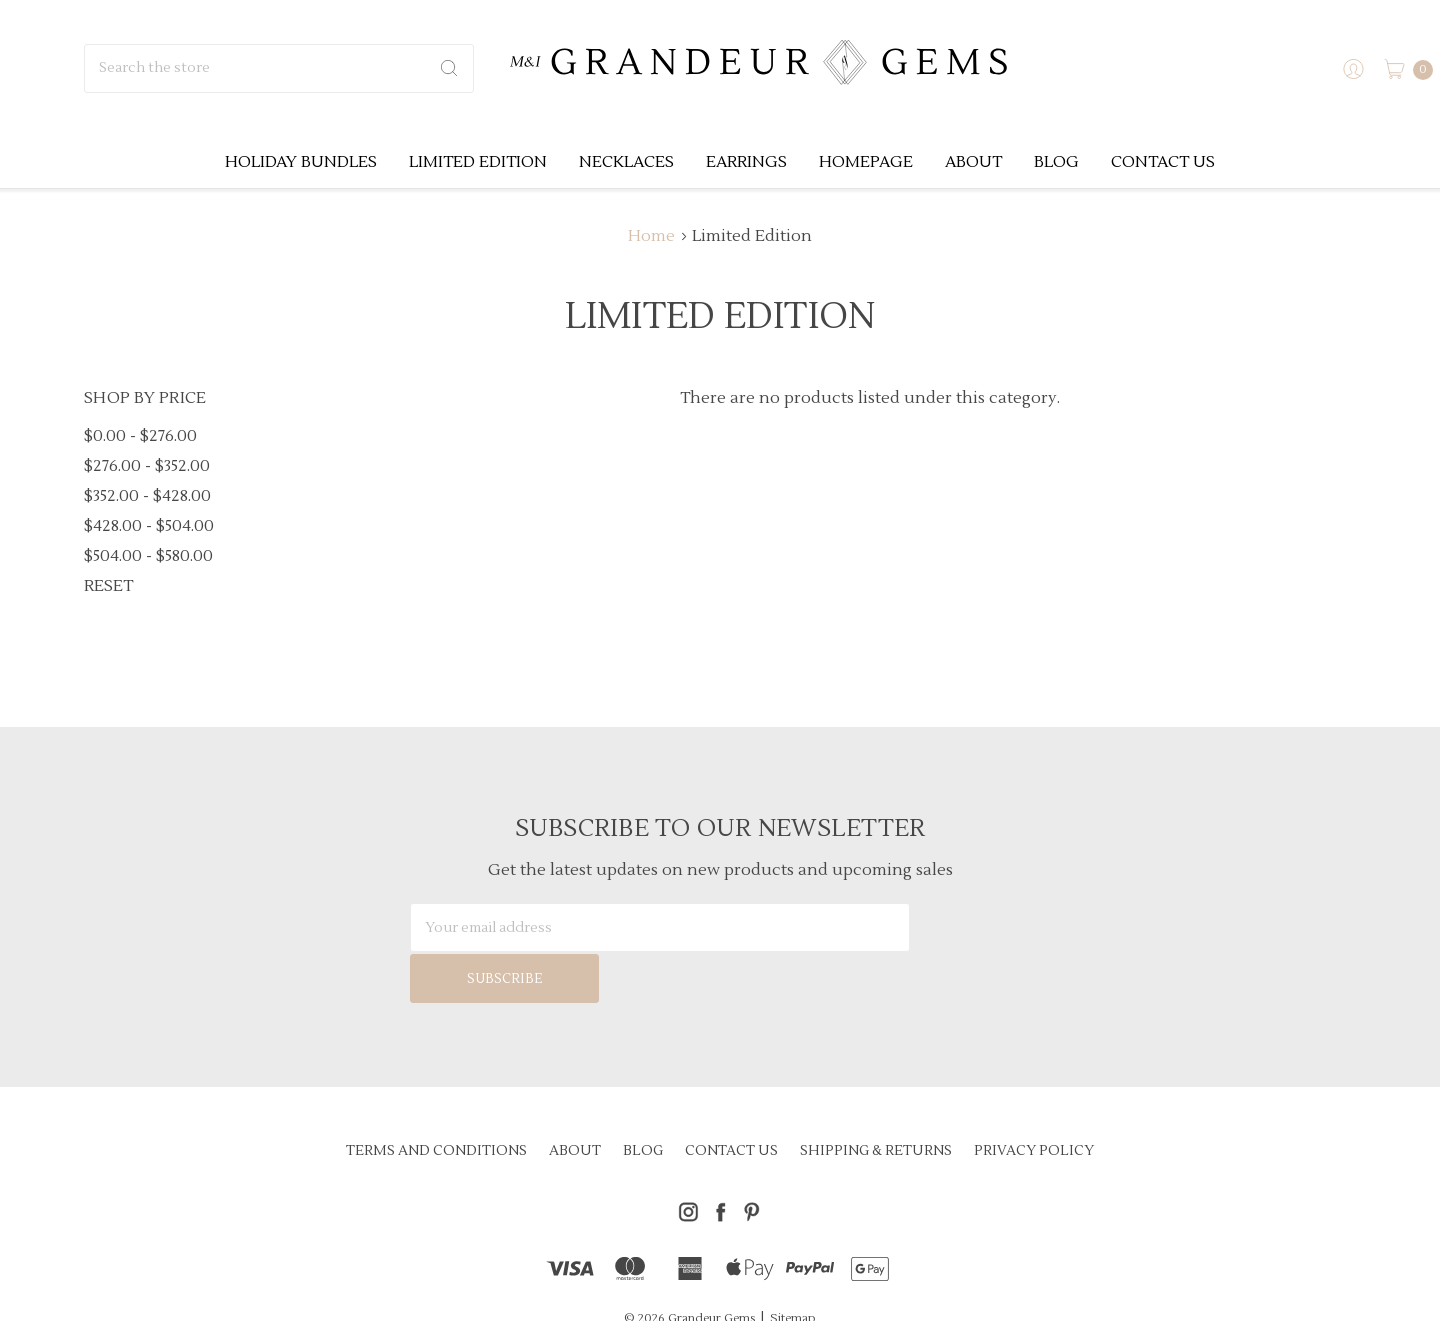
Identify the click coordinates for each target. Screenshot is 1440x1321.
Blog (1056, 162)
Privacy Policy (1034, 1100)
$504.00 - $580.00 (148, 556)
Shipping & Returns (876, 1100)
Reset (108, 586)
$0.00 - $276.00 (140, 436)
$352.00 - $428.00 (147, 496)
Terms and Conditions (436, 1100)
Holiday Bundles (301, 162)
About (973, 162)
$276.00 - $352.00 (147, 466)
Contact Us (1163, 162)
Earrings (746, 162)
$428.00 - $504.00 (149, 526)
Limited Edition (478, 162)
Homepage (866, 162)
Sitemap (793, 1267)
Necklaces (626, 162)
